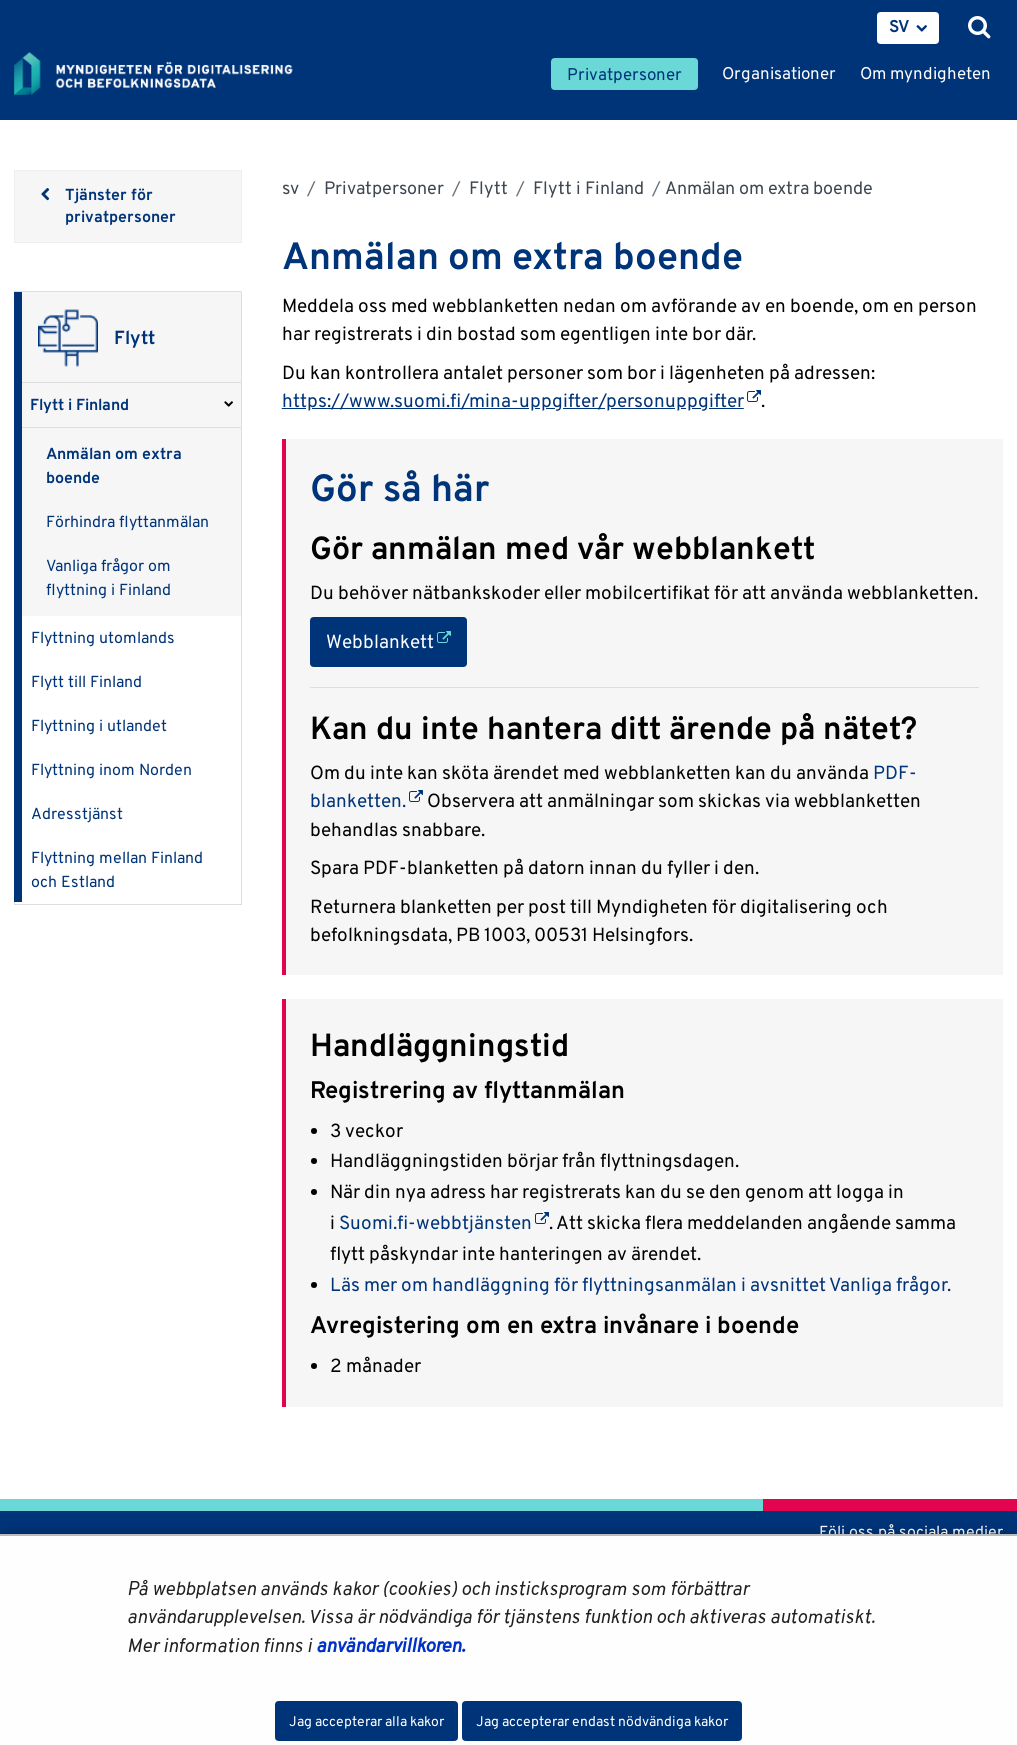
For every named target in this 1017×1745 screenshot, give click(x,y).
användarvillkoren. (390, 1645)
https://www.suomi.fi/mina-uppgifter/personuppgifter (521, 400)
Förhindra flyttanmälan (127, 521)
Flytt (486, 187)
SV (899, 26)
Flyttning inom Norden (111, 769)
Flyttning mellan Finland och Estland (117, 869)
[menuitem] (908, 28)
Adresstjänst (77, 813)
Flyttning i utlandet (99, 725)
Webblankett (396, 639)
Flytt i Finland (79, 404)
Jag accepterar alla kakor (366, 1721)
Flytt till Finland (86, 681)
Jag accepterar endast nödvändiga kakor (602, 1721)
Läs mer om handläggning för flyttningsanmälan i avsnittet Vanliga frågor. (640, 1284)
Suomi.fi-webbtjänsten (444, 1222)
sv (290, 187)
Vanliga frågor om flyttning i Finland (108, 577)
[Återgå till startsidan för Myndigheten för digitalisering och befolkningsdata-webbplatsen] (166, 75)
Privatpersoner (382, 187)
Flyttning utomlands (103, 637)
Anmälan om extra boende (114, 465)
